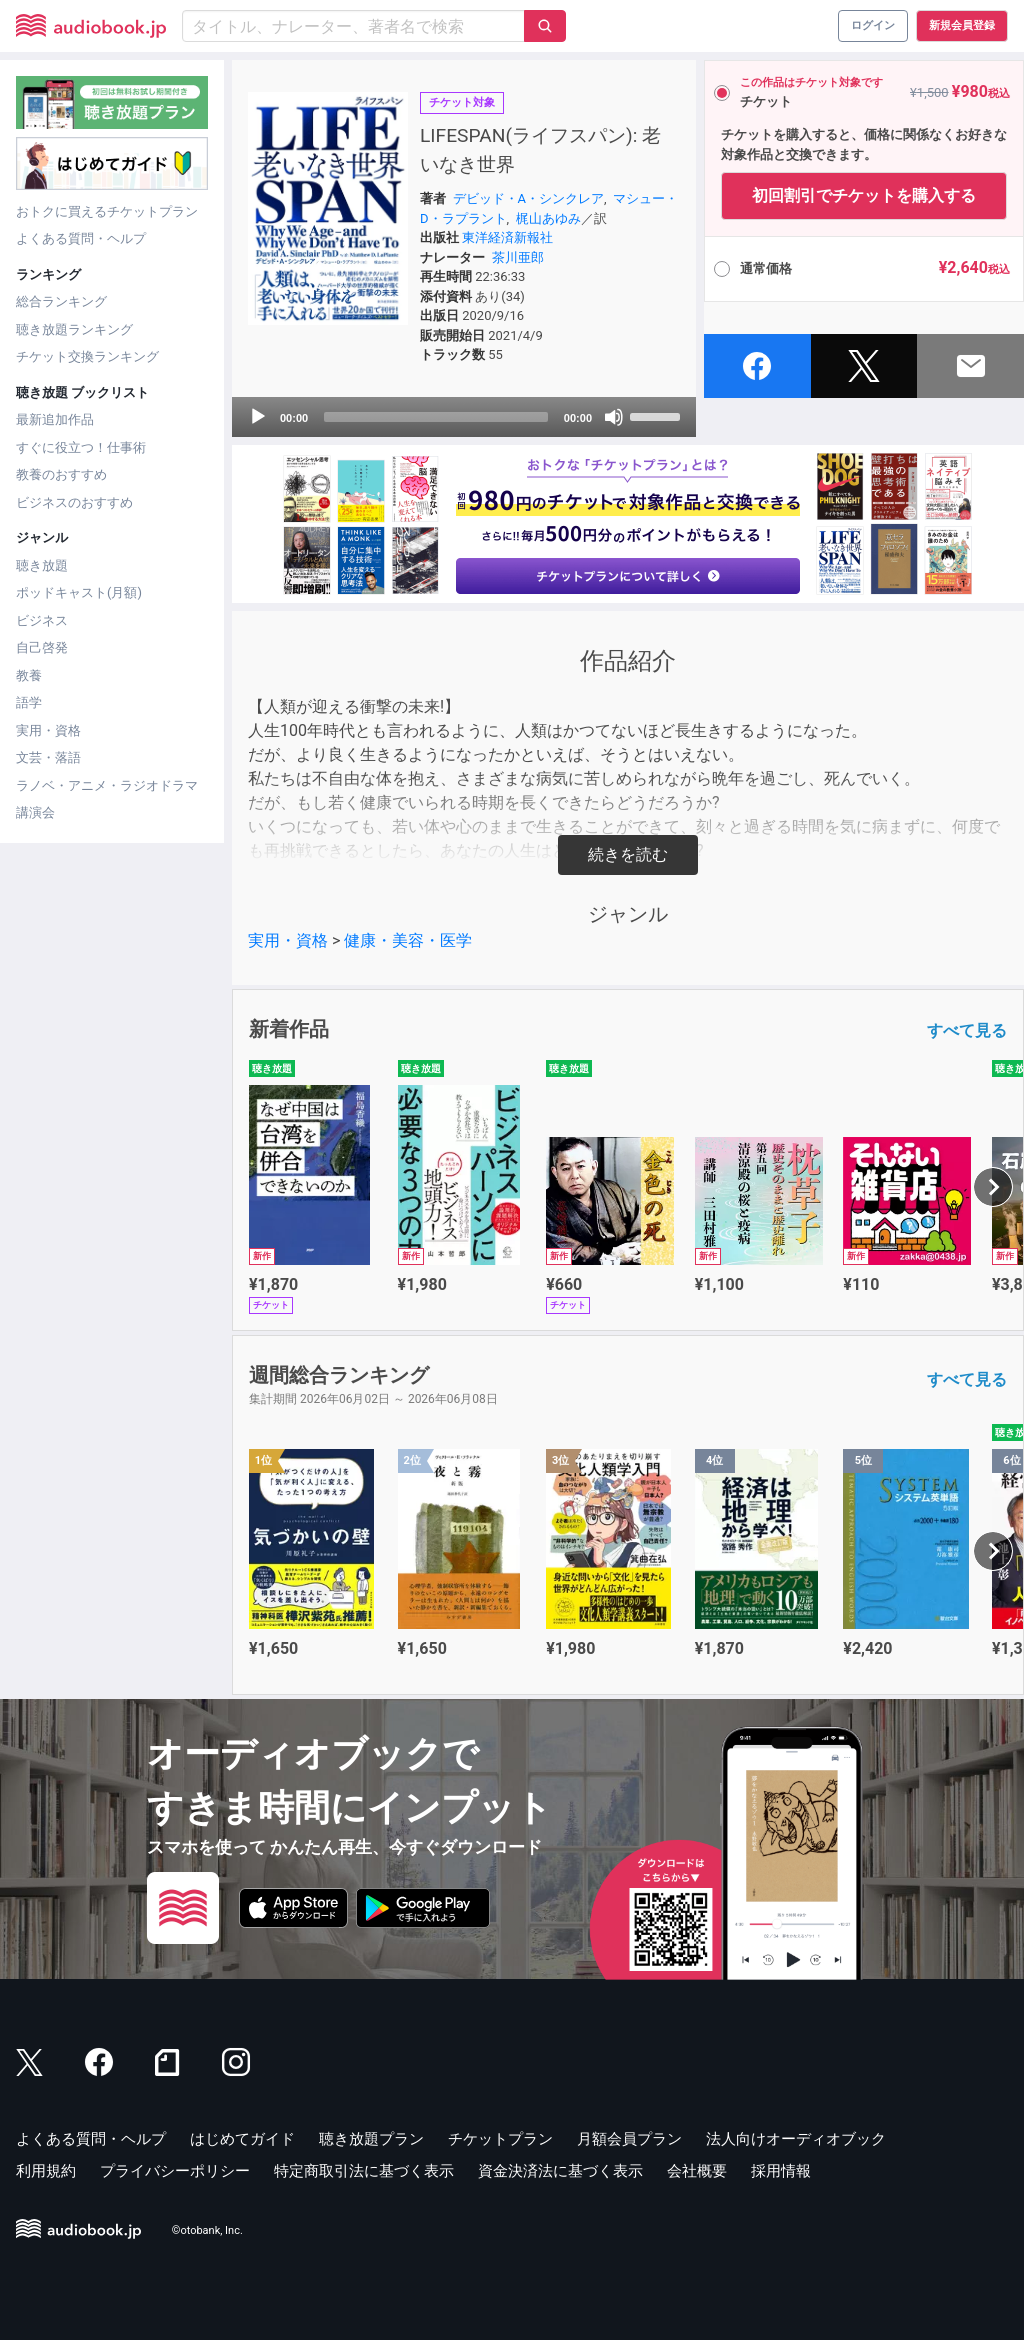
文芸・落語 (48, 757)
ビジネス (42, 620)
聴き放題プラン (371, 2139)
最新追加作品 (55, 419)
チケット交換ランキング (87, 356)
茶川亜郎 (518, 257)
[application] (464, 417)
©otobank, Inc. (207, 2230)
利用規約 (46, 2171)
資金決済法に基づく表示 (560, 2171)
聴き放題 (42, 565)
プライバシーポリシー (175, 2171)
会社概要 (697, 2171)
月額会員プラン (629, 2139)
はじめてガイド (242, 2139)
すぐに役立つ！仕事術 (81, 447)
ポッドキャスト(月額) (79, 592)
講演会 (35, 812)
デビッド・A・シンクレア (528, 198)
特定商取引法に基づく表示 (364, 2171)
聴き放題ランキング (74, 329)
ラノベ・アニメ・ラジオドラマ (107, 785)
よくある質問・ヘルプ (81, 238)
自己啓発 (42, 647)
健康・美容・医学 (408, 940)
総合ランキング (61, 301)
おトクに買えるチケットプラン (107, 211)
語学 (29, 702)
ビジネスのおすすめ (74, 502)
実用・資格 (48, 730)
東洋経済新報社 (507, 237)
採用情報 (781, 2171)
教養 (29, 675)
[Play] (258, 417)
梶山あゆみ (548, 218)
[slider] (436, 417)
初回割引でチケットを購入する (864, 195)
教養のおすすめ (61, 474)
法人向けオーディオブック (796, 2139)
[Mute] (614, 417)
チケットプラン (500, 2139)
